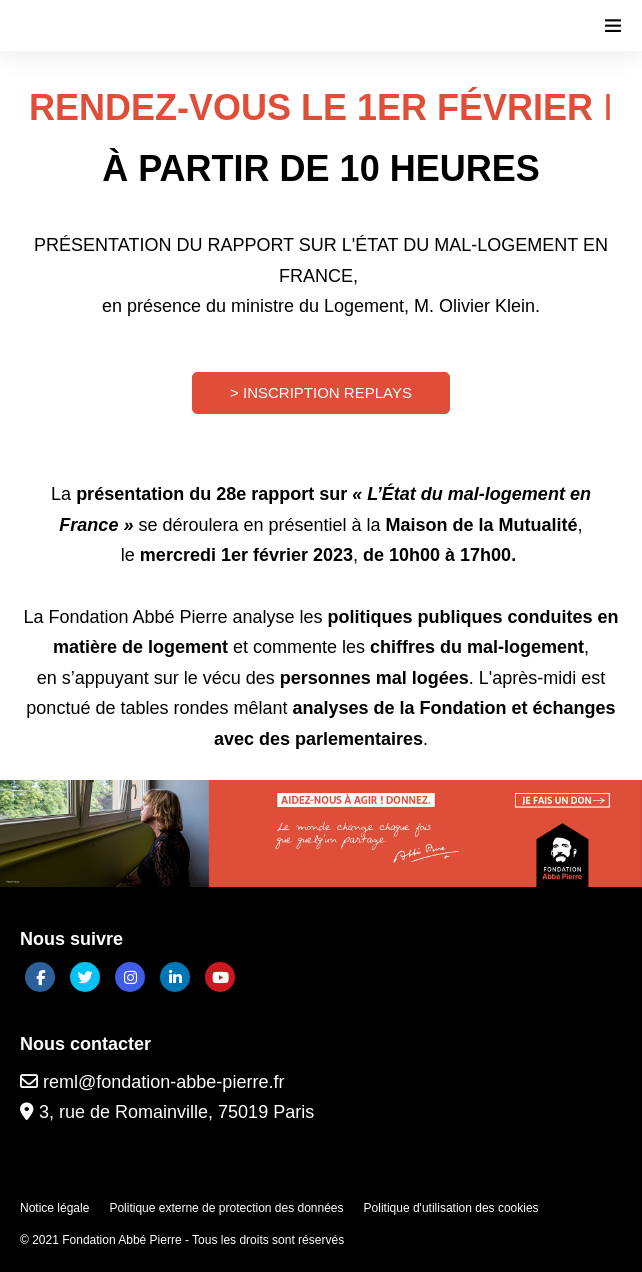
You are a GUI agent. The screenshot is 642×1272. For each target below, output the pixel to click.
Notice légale (54, 1208)
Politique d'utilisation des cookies (451, 1208)
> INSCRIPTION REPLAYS (321, 392)
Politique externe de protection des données (226, 1208)
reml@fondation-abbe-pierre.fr (152, 1082)
